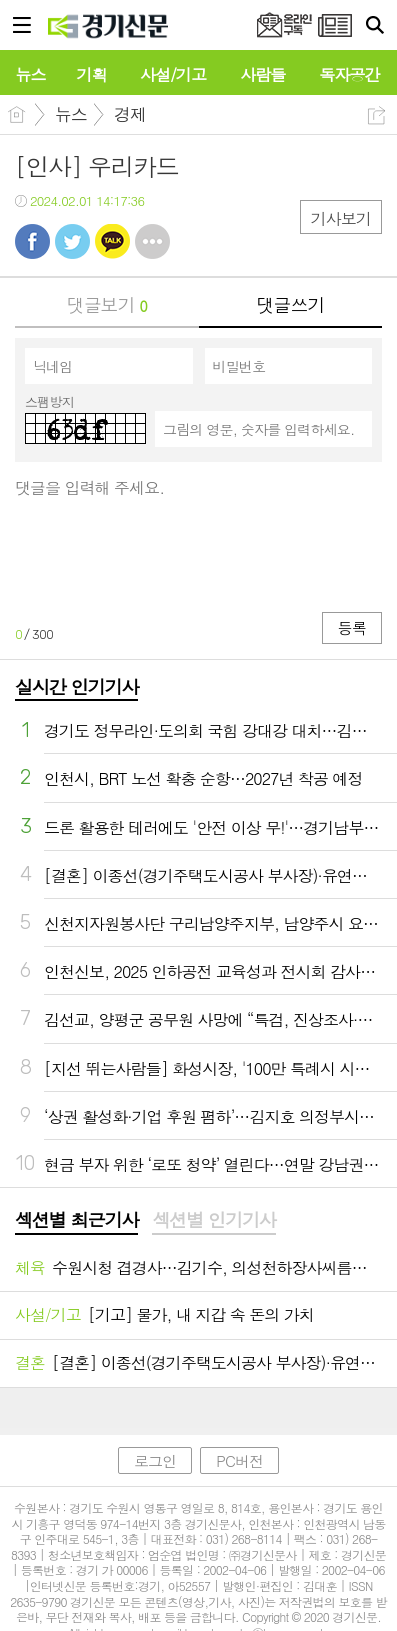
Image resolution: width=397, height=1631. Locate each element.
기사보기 (341, 218)
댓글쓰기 (290, 304)
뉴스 (71, 114)
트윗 (72, 241)
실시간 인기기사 (76, 686)
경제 (130, 114)
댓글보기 (107, 304)
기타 (152, 241)
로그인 (155, 1460)
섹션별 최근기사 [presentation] (76, 1220)
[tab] (76, 1221)
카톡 (112, 241)
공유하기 (376, 115)
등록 (352, 627)
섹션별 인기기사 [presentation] (213, 1220)
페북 (32, 241)
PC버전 (239, 1460)
